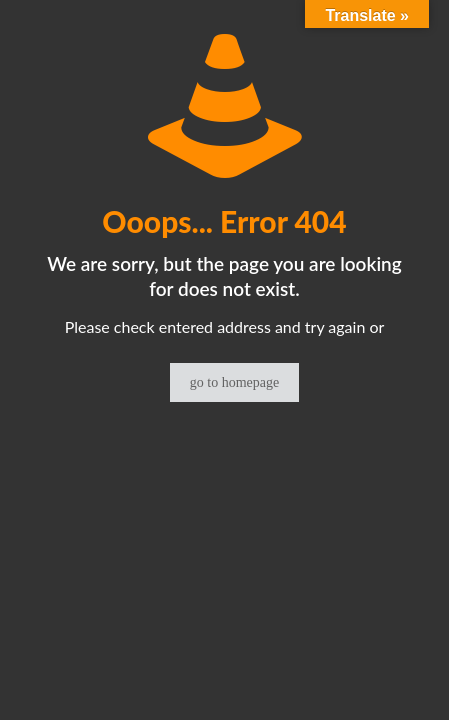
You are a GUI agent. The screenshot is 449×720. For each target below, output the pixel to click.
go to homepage (234, 382)
